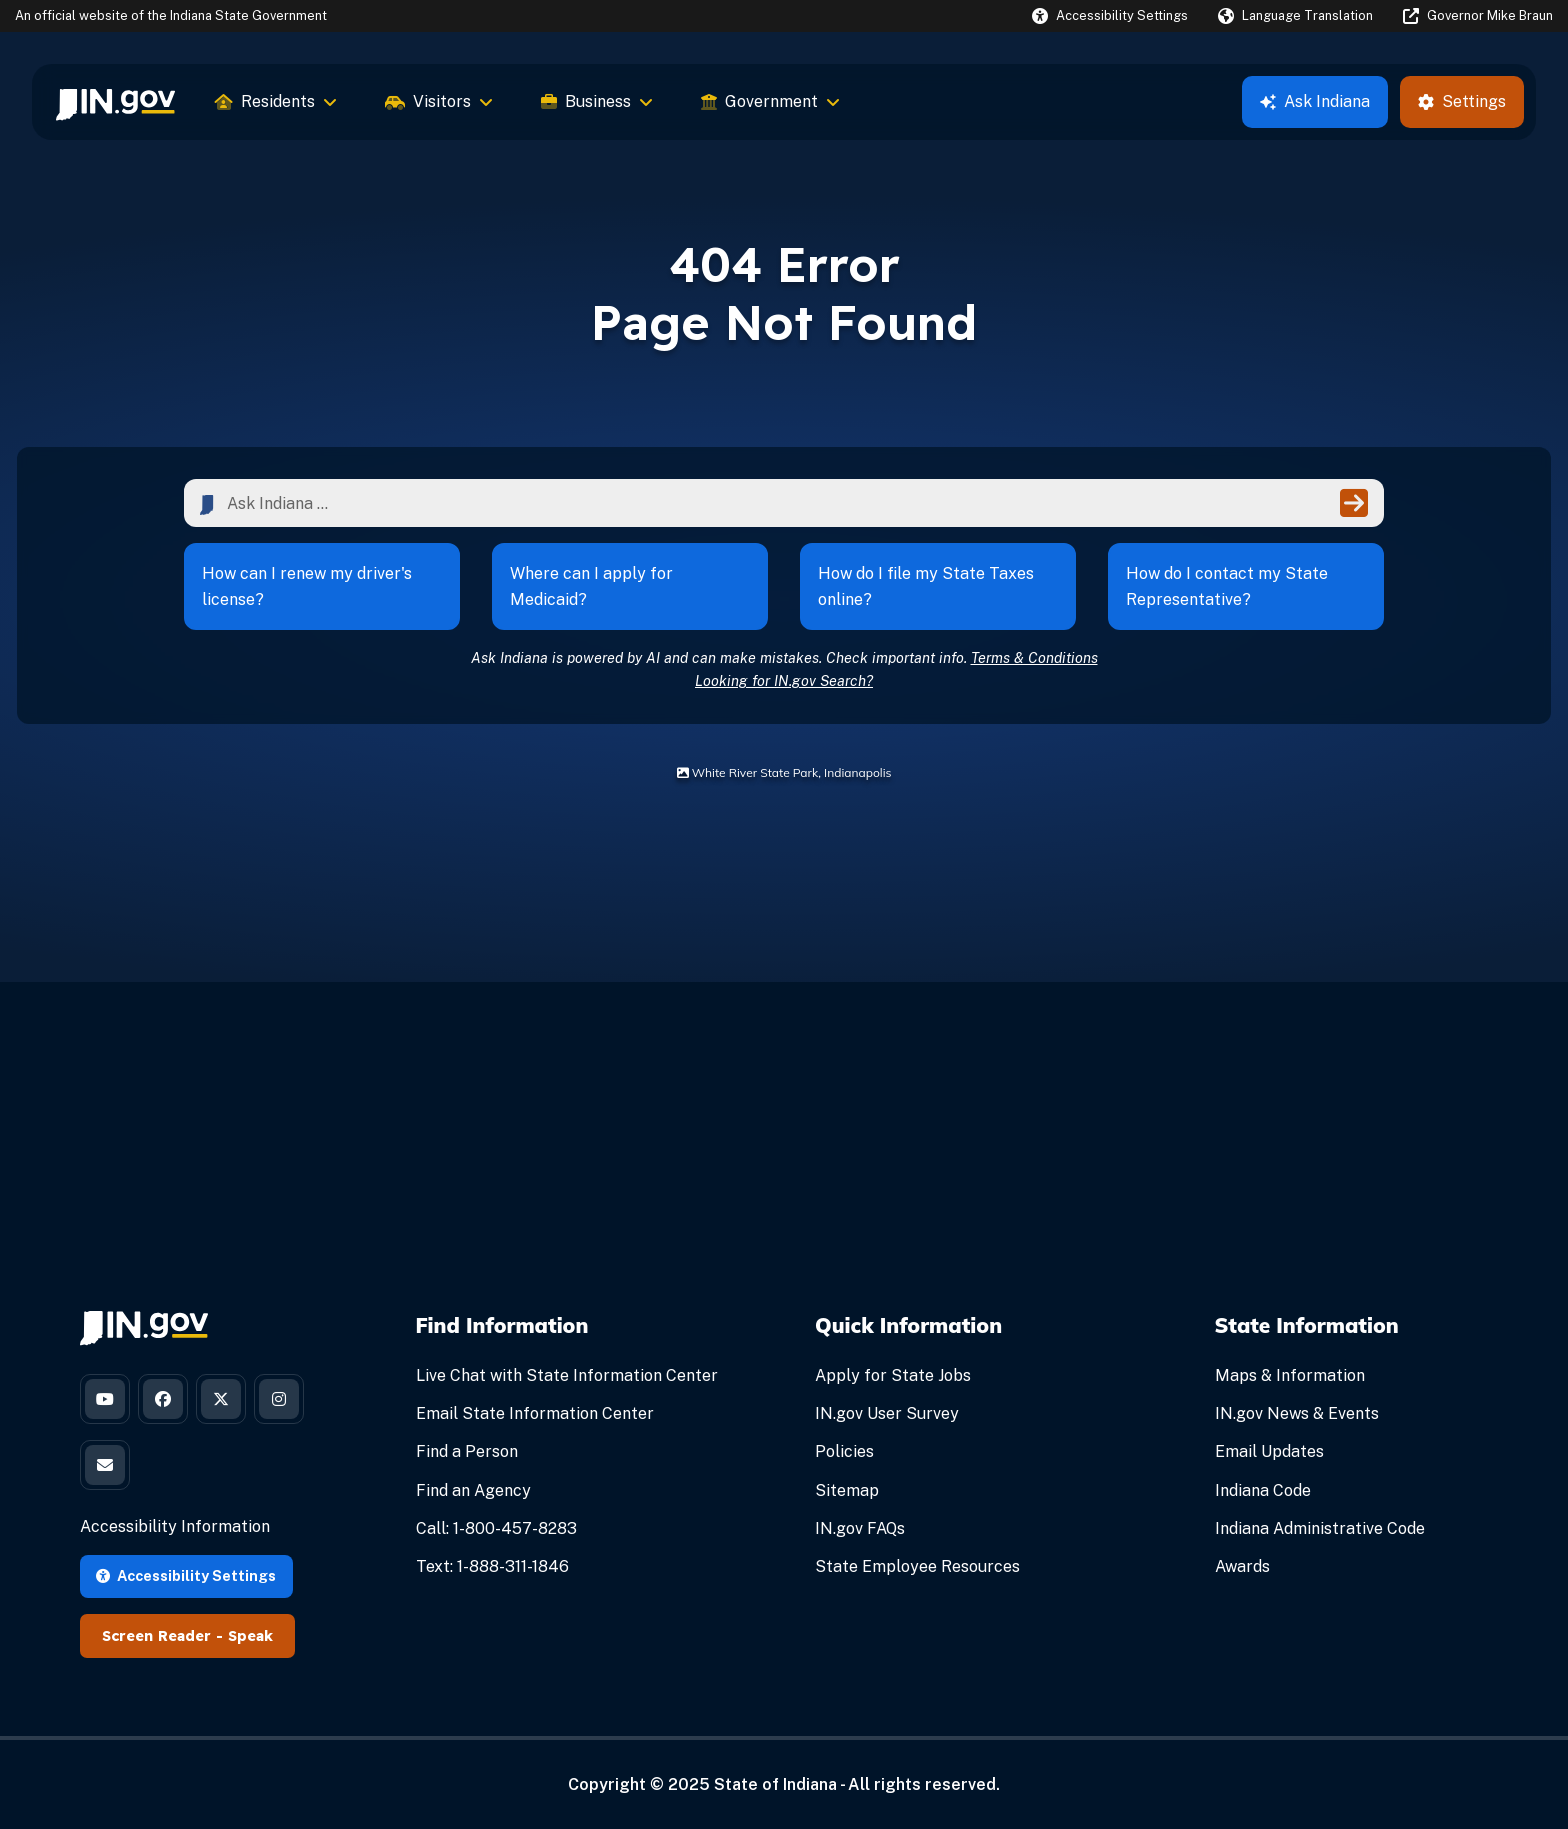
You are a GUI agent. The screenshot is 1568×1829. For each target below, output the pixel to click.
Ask (1315, 101)
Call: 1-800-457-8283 (496, 1528)
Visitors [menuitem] (439, 101)
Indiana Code (1263, 1490)
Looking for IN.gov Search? (784, 680)
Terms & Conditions (1034, 657)
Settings (1462, 101)
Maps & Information (1290, 1375)
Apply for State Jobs (893, 1375)
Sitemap (847, 1490)
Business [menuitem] (597, 101)
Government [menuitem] (770, 101)
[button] (1110, 15)
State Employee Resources (917, 1566)
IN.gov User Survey (887, 1413)
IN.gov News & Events (1297, 1413)
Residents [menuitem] (276, 101)
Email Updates (1269, 1451)
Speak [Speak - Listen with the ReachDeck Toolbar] (250, 1636)
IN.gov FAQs (860, 1528)
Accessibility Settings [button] (186, 1575)
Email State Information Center (535, 1413)
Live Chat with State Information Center (567, 1375)
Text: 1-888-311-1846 (492, 1566)
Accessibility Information (175, 1526)
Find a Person (467, 1451)
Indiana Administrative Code (1320, 1528)
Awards (1242, 1566)
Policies (844, 1451)
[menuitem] (115, 102)
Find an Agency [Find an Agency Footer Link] (473, 1490)
